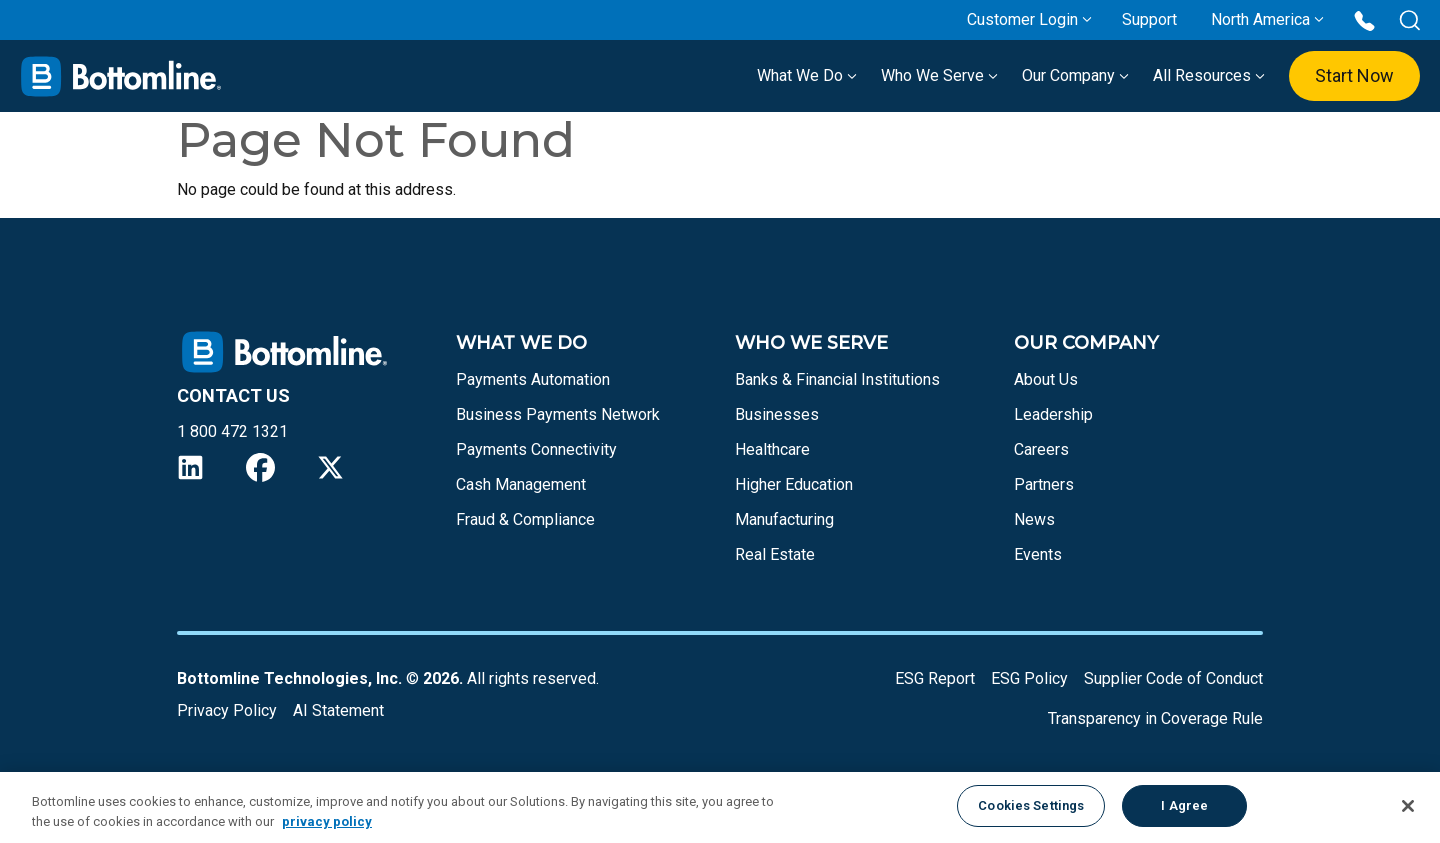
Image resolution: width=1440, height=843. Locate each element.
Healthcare (772, 449)
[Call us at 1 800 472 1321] (1364, 19)
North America (1260, 19)
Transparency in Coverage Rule (1155, 718)
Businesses (777, 414)
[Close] (1408, 806)
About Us (1046, 379)
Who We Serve (939, 75)
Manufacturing (784, 519)
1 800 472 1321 (232, 431)
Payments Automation (533, 379)
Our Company (1075, 75)
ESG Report (935, 678)
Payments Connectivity (536, 449)
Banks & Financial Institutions (837, 379)
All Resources (1209, 75)
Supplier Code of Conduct (1173, 678)
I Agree (1184, 805)
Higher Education (794, 484)
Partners (1044, 484)
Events (1038, 554)
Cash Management (521, 484)
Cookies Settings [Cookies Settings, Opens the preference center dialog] (1031, 805)
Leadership (1053, 414)
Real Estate (775, 554)
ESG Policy (1029, 678)
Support (1149, 19)
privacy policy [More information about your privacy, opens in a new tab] (327, 821)
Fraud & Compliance (525, 519)
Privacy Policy (227, 710)
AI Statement (338, 710)
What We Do (807, 75)
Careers (1041, 449)
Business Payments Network (558, 414)
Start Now (1354, 75)
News (1034, 519)
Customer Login (1022, 19)
